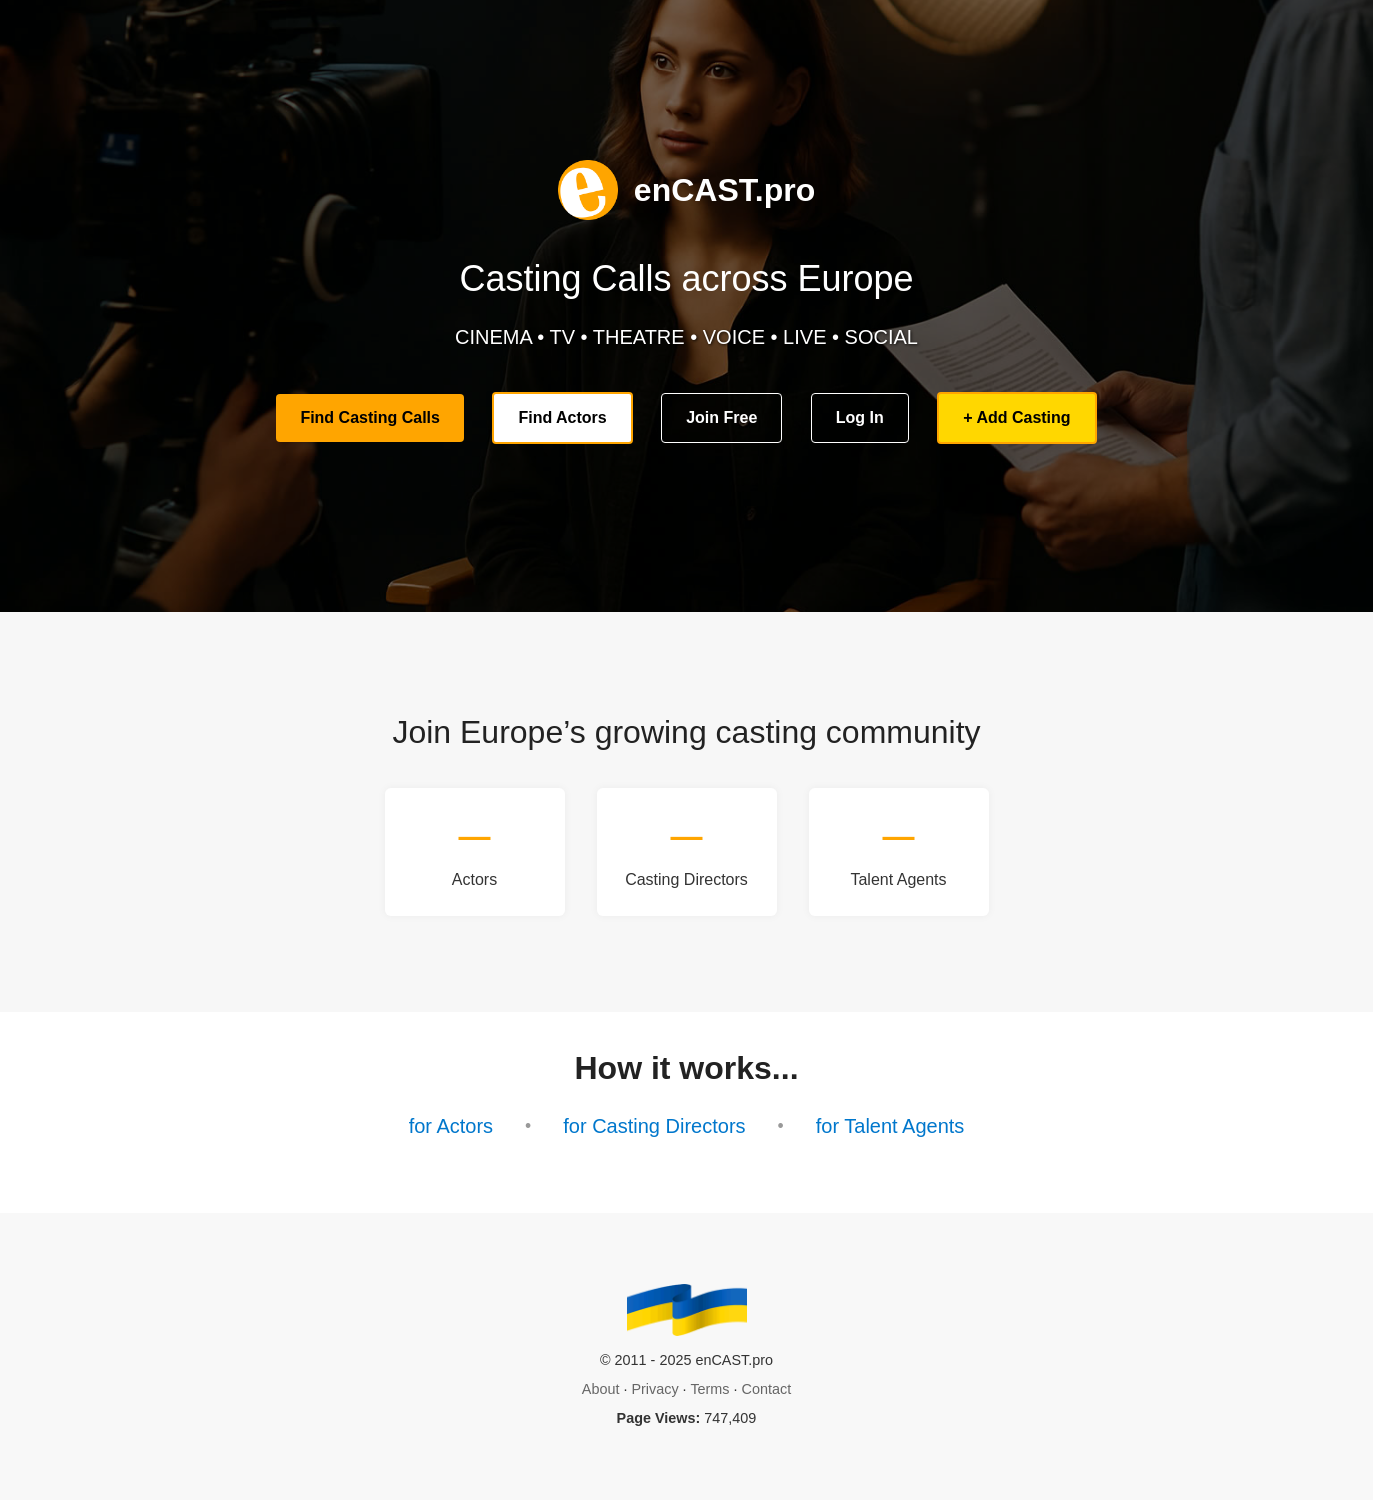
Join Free (721, 417)
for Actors (451, 1126)
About (601, 1389)
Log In (860, 417)
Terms (709, 1389)
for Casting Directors (654, 1126)
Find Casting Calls (370, 417)
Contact (767, 1389)
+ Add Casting (1016, 417)
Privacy (654, 1389)
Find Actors (562, 417)
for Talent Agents (890, 1126)
